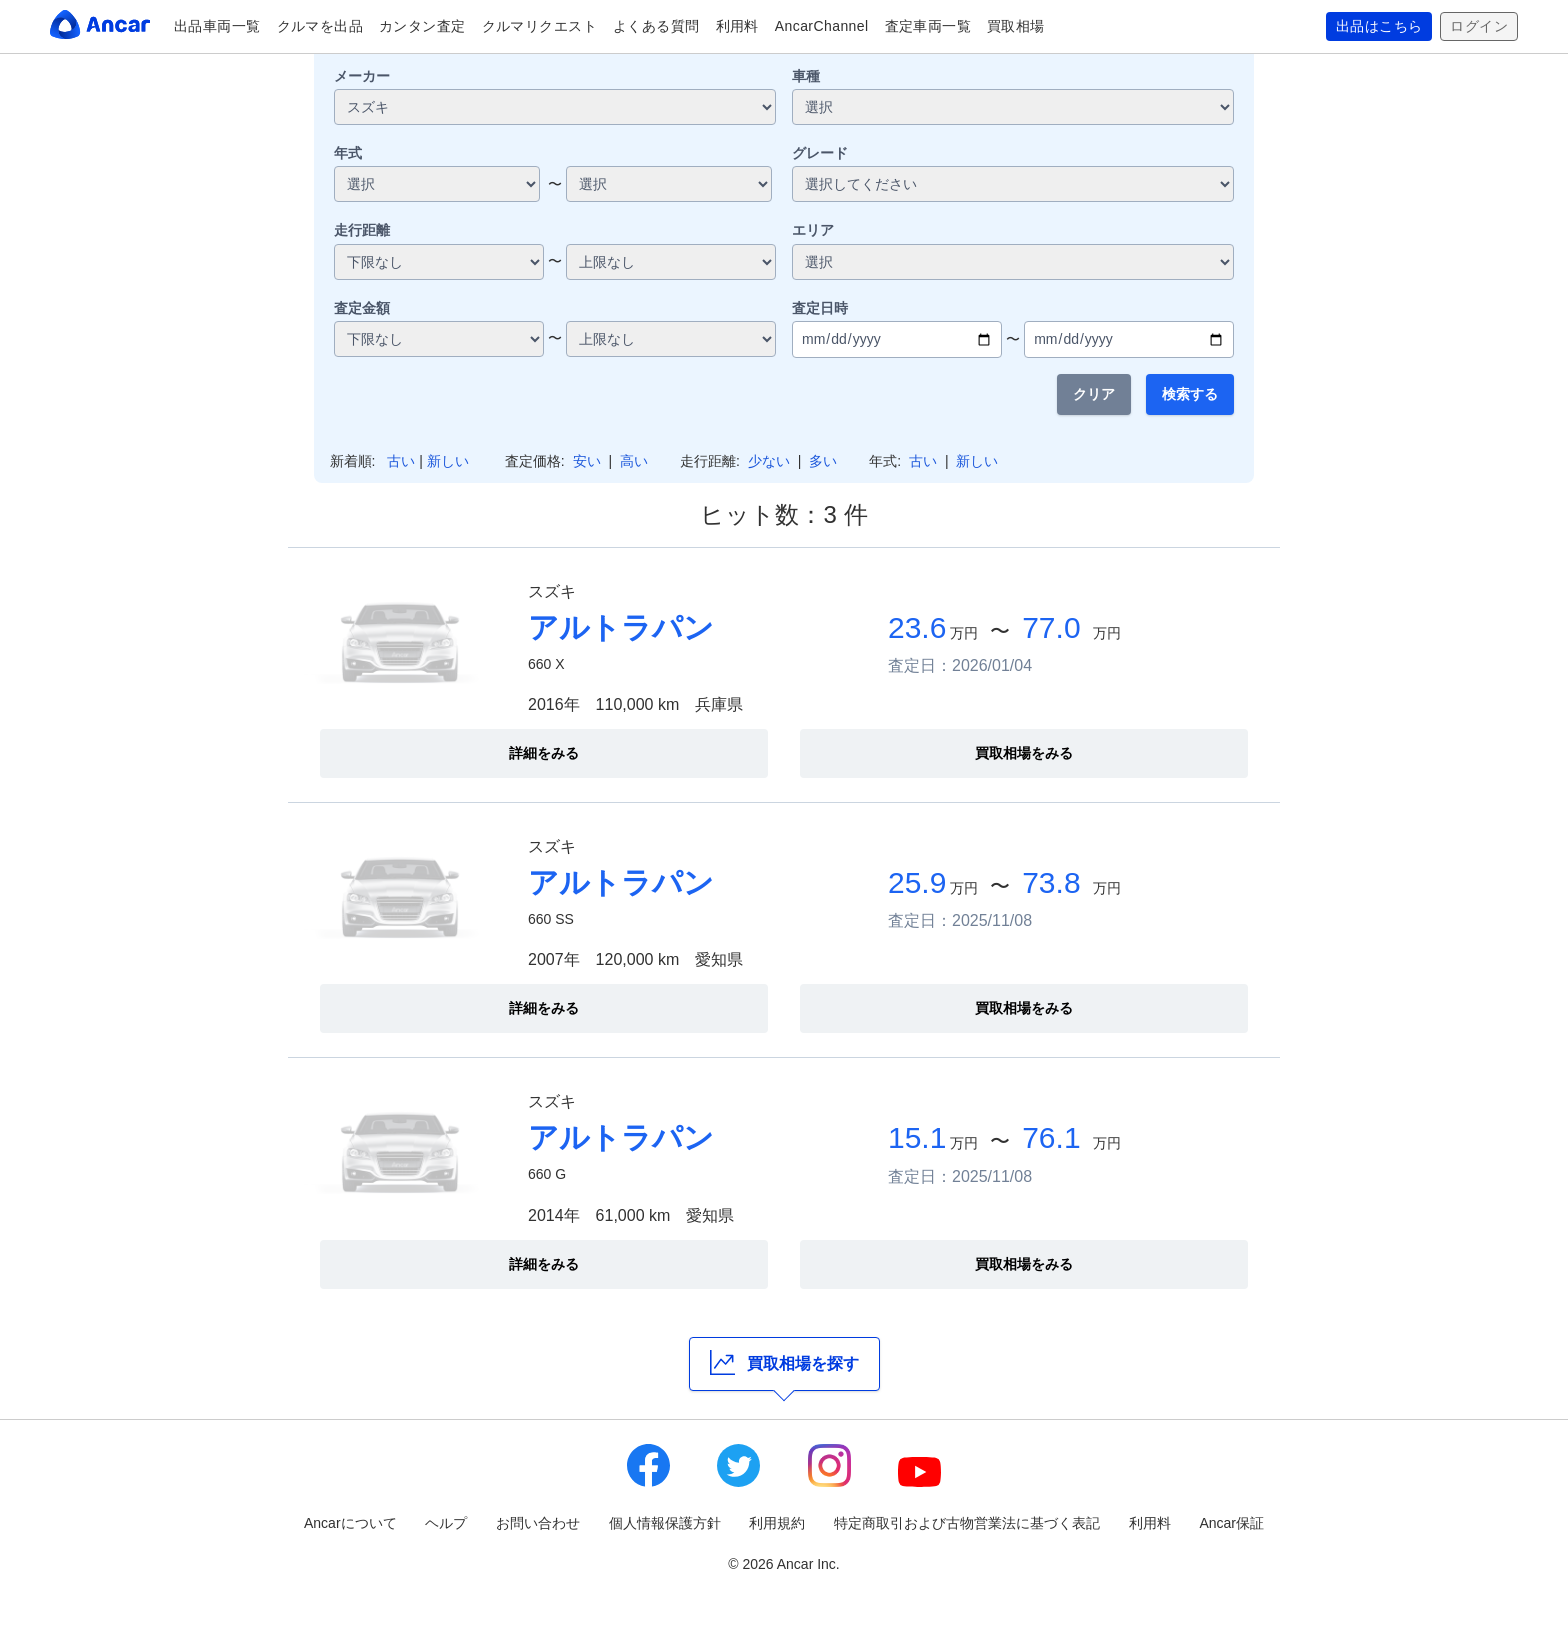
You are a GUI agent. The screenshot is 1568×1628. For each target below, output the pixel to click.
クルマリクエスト (539, 26)
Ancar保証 (1231, 1523)
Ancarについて (350, 1523)
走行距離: (710, 461)
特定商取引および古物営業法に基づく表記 (967, 1523)
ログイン (1479, 27)
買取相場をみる (1024, 753)
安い (587, 461)
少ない (769, 461)
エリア (813, 230)
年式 (348, 153)
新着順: (353, 461)
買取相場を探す (784, 1362)
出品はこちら (1379, 27)
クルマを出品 (320, 26)
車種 (806, 76)
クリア (1094, 394)
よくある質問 (656, 26)
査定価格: (535, 461)
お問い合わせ (538, 1523)
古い (401, 461)
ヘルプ (446, 1523)
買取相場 (1016, 26)
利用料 (737, 26)
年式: (885, 461)
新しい (448, 461)
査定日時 (820, 308)
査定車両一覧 (928, 26)
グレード (820, 153)
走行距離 (362, 230)
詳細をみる (544, 753)
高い (634, 461)
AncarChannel (822, 26)
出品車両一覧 (217, 26)
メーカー (362, 76)
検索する (1190, 394)
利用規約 (777, 1523)
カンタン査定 (422, 26)
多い (823, 461)
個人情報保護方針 (665, 1523)
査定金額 (362, 308)
